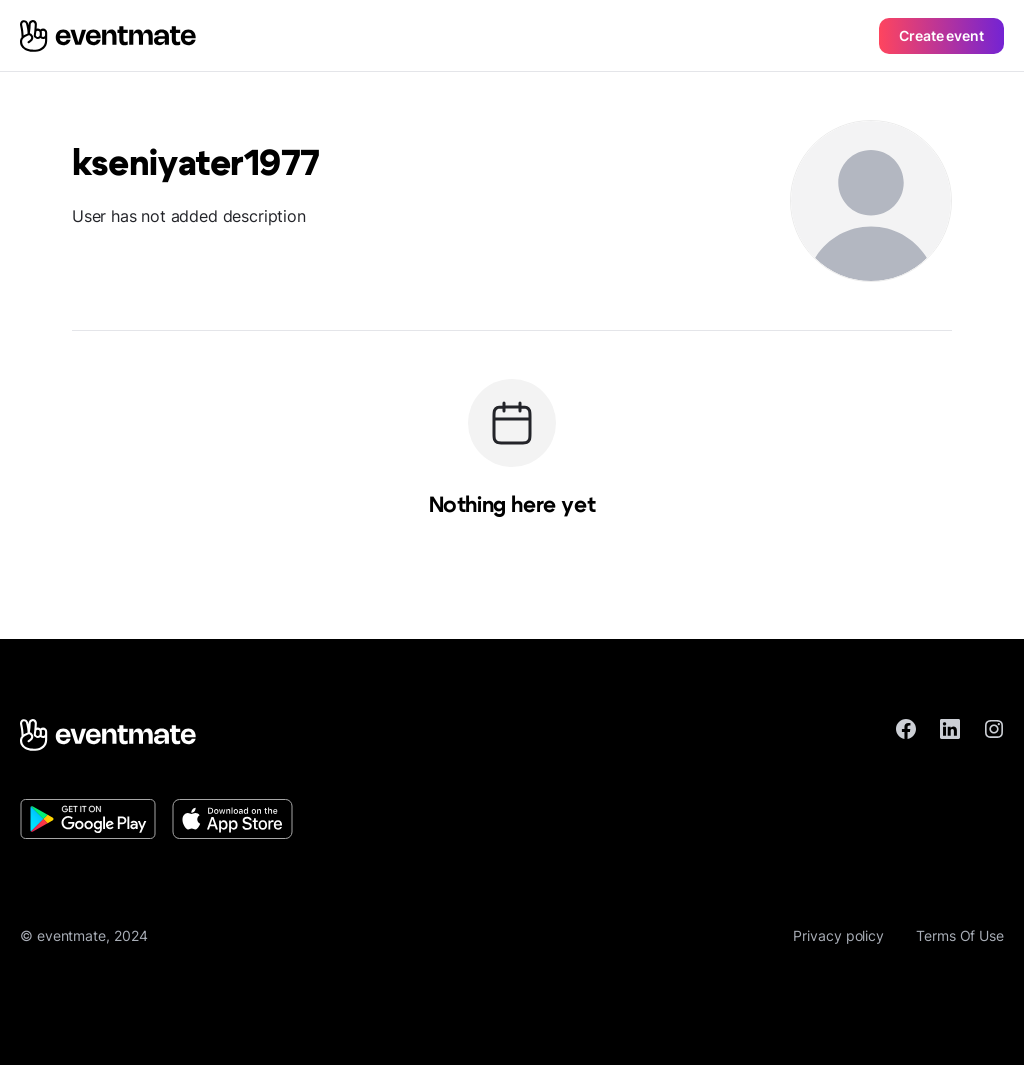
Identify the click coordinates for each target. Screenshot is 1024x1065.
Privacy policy (838, 935)
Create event (941, 35)
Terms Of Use (960, 935)
